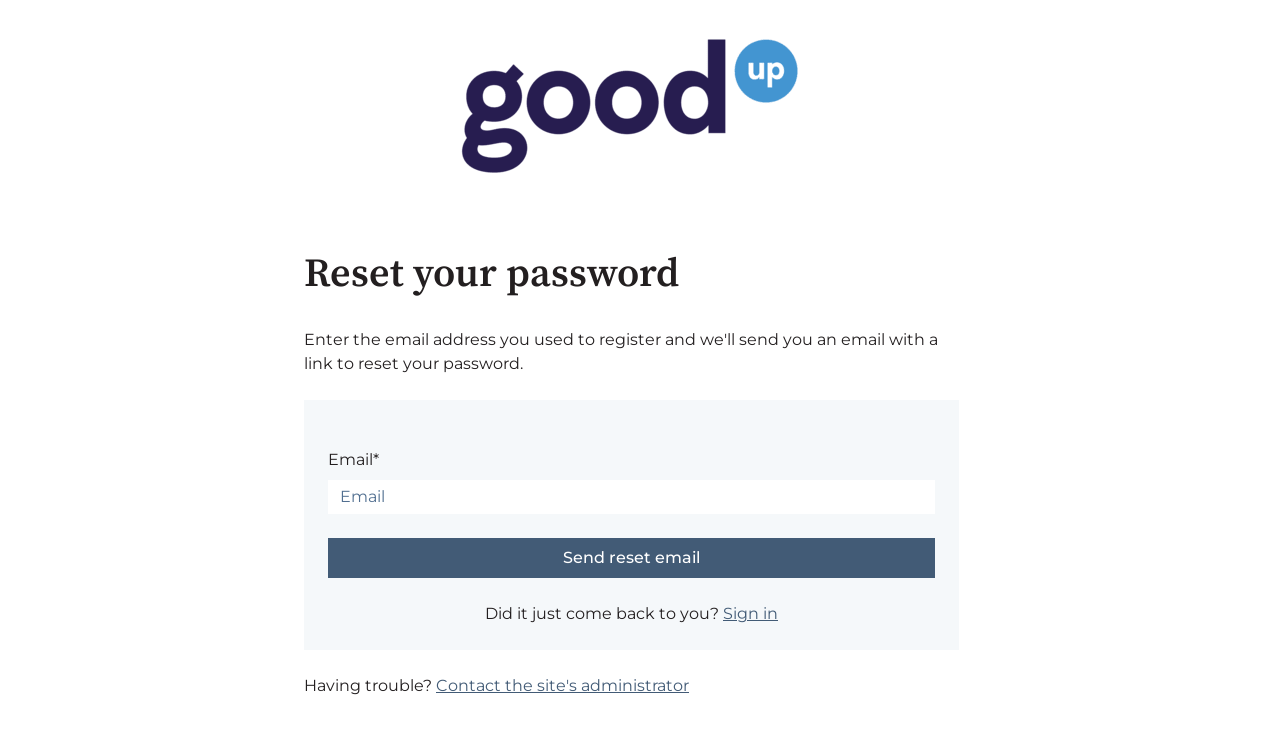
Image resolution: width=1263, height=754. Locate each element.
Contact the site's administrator (562, 685)
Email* (353, 459)
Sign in (750, 613)
